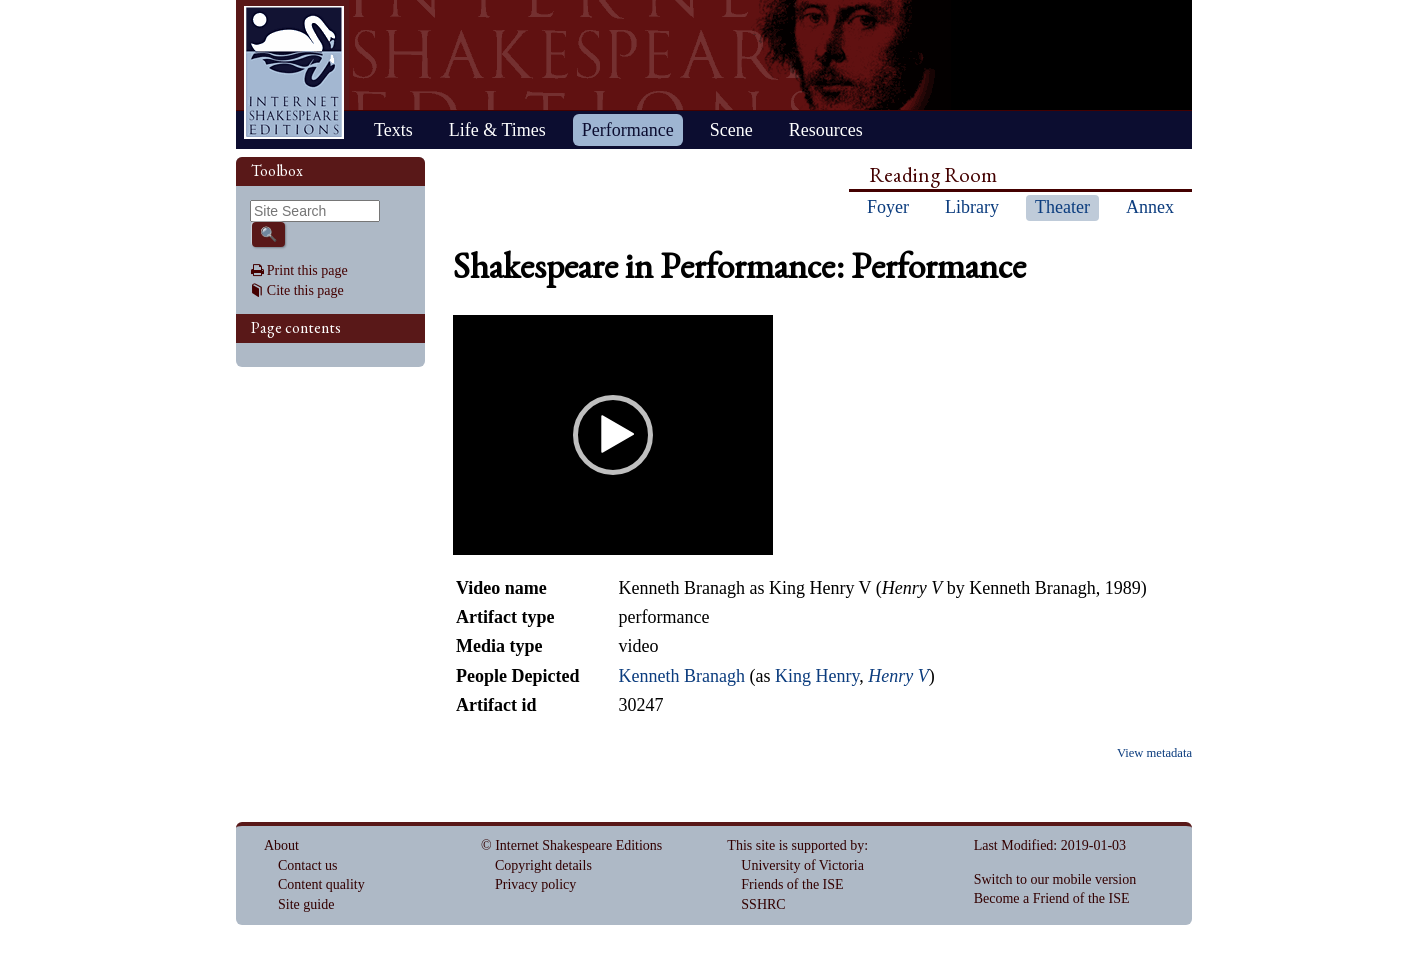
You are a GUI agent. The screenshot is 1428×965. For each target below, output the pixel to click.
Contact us (308, 865)
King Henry (817, 676)
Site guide (306, 904)
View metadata (1154, 753)
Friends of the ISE (792, 884)
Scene (731, 130)
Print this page (307, 270)
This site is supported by (795, 845)
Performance (628, 130)
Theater (1062, 207)
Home (294, 72)
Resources (826, 130)
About (281, 845)
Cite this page (305, 290)
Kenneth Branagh (681, 676)
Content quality (321, 884)
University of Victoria (802, 865)
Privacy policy (535, 884)
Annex (1150, 207)
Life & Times (497, 130)
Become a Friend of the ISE (1052, 898)
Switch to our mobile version (1055, 879)
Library (972, 207)
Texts (393, 130)
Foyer (888, 207)
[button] (613, 435)
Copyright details (543, 865)
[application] (613, 435)
